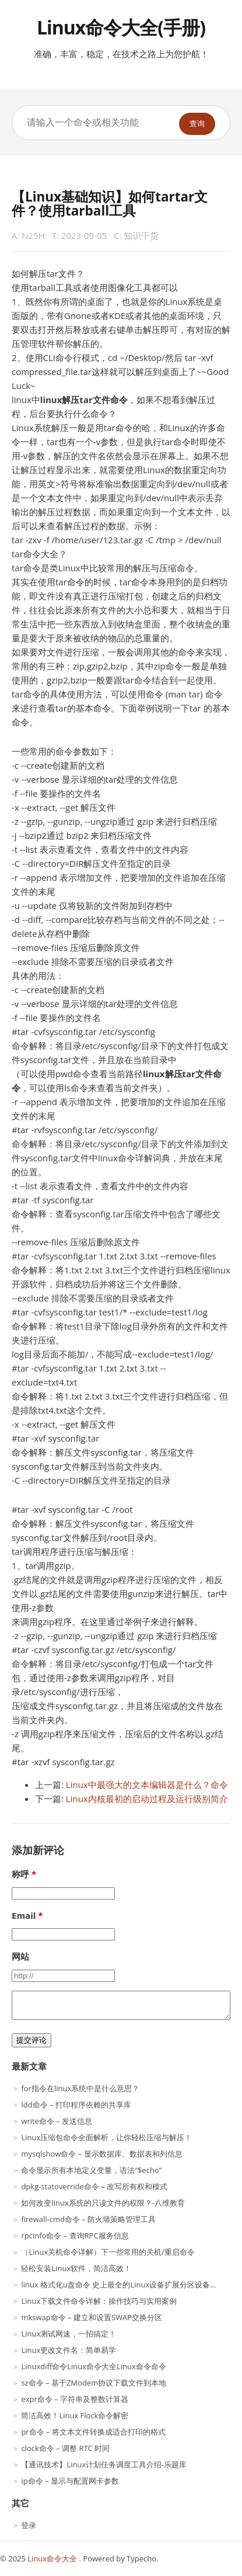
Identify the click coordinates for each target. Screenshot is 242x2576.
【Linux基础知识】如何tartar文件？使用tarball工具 (110, 204)
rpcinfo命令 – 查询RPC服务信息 (74, 2235)
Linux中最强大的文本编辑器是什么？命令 (147, 1784)
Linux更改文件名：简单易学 (68, 2350)
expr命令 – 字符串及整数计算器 (74, 2399)
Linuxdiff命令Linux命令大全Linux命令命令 (93, 2366)
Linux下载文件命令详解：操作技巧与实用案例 (99, 2301)
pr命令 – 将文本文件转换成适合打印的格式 (93, 2431)
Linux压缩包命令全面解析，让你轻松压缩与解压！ (106, 2137)
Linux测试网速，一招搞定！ (68, 2333)
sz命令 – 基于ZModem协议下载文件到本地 (93, 2382)
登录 (28, 2525)
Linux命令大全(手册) (121, 27)
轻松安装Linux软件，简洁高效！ (76, 2268)
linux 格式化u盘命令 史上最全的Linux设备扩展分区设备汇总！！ (130, 2284)
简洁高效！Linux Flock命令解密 (74, 2415)
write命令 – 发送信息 (56, 2121)
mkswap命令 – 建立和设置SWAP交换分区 (91, 2317)
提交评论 (31, 2040)
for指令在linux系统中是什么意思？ (80, 2088)
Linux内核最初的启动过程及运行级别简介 (147, 1798)
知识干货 (141, 235)
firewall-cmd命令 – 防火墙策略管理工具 (88, 2219)
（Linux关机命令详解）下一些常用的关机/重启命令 (108, 2252)
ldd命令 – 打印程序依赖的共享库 (76, 2104)
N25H (33, 235)
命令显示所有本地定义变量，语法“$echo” (91, 2170)
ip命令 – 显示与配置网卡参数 (70, 2481)
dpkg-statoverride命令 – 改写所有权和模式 (94, 2186)
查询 (197, 123)
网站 (20, 1956)
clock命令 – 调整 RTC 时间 (65, 2448)
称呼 (20, 1874)
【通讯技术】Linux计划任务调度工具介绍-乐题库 (104, 2464)
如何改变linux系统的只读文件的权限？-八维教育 (103, 2202)
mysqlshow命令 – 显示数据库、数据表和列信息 (101, 2153)
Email (24, 1915)
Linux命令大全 (53, 2558)
